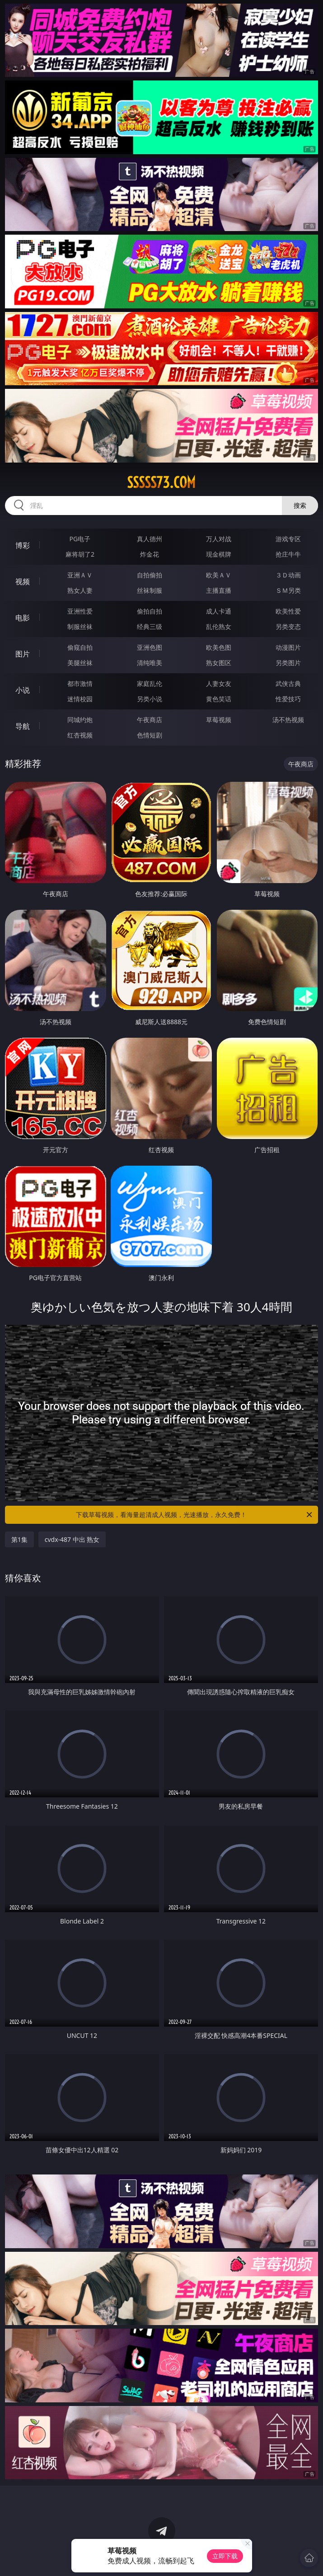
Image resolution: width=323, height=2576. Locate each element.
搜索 (300, 505)
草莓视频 (218, 719)
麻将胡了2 (80, 554)
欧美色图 (218, 647)
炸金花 (149, 554)
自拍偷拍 (149, 575)
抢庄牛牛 (288, 554)
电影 (22, 618)
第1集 (19, 1539)
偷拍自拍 (149, 611)
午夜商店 (149, 719)
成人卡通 (218, 611)
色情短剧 (149, 735)
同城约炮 (80, 719)
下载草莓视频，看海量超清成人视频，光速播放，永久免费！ (195, 1514)
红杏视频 (80, 735)
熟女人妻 (80, 590)
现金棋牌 (218, 554)
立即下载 (225, 2556)
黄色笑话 (218, 699)
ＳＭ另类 (288, 590)
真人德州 (149, 538)
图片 (22, 654)
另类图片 (288, 662)
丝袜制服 (149, 590)
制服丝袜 (80, 626)
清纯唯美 (149, 662)
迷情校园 (80, 699)
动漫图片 (288, 647)
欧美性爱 (288, 611)
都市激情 (80, 683)
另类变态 (288, 626)
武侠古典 (288, 683)
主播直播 (218, 590)
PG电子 (80, 538)
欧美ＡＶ (218, 575)
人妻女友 (218, 683)
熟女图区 (218, 662)
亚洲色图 (149, 647)
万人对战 (218, 538)
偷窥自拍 (80, 647)
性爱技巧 (288, 699)
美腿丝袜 (80, 662)
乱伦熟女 (218, 626)
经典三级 (149, 626)
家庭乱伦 (149, 683)
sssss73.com (161, 482)
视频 (22, 581)
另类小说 (149, 699)
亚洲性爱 (80, 611)
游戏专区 (288, 538)
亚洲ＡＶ (80, 575)
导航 (22, 726)
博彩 (22, 545)
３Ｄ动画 (288, 575)
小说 (22, 690)
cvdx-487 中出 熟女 (72, 1539)
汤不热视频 (288, 719)
